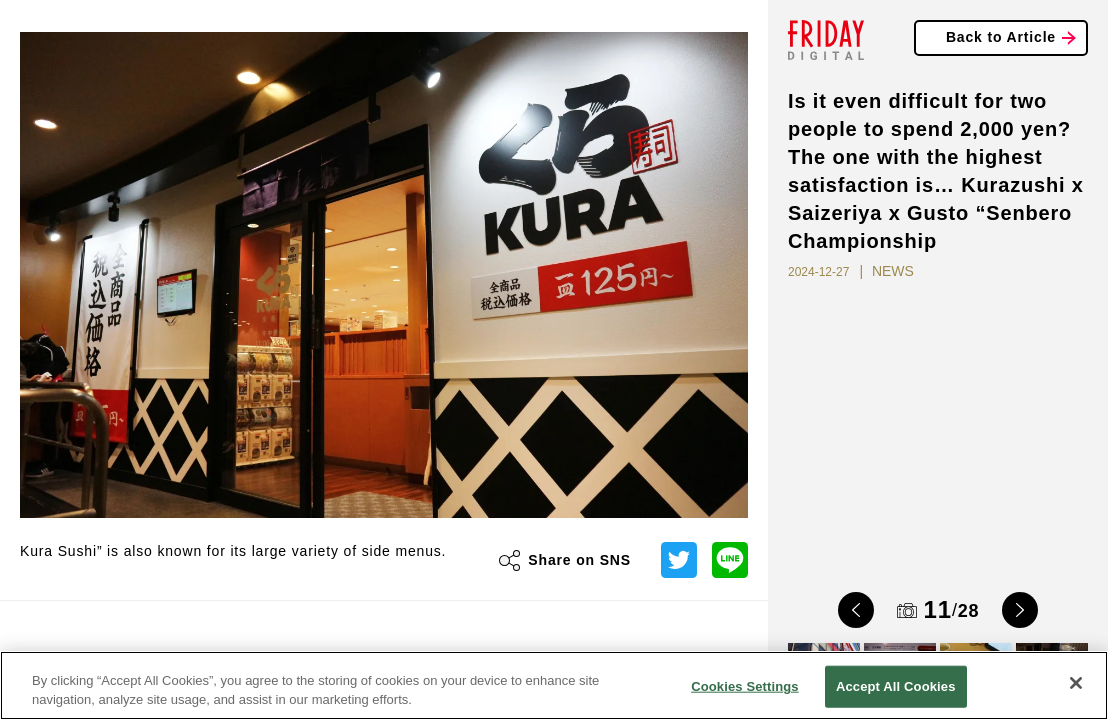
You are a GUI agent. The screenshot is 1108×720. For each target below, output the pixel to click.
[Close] (1076, 683)
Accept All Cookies (896, 686)
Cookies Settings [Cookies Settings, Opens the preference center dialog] (745, 686)
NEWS (893, 271)
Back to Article (1001, 37)
